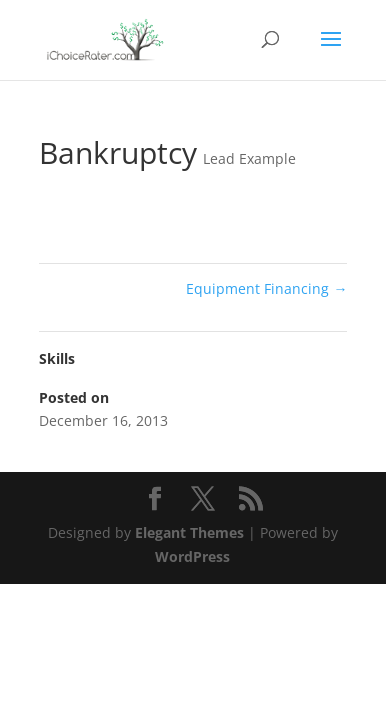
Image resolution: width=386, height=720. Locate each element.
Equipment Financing (266, 288)
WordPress (192, 556)
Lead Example (249, 158)
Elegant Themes (189, 532)
